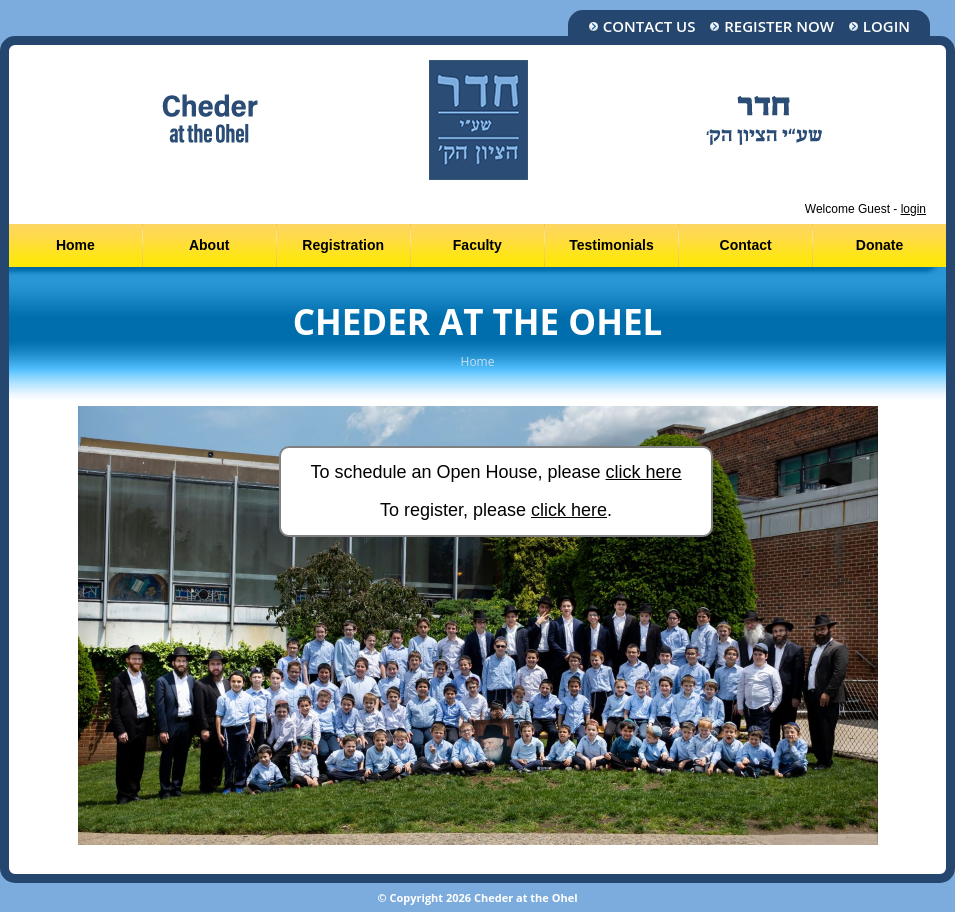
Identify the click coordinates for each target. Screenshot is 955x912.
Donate (879, 245)
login (913, 209)
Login (879, 26)
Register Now (771, 26)
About (209, 245)
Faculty (477, 245)
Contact (746, 245)
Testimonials (611, 245)
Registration (343, 245)
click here (644, 472)
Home (75, 245)
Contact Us (642, 26)
